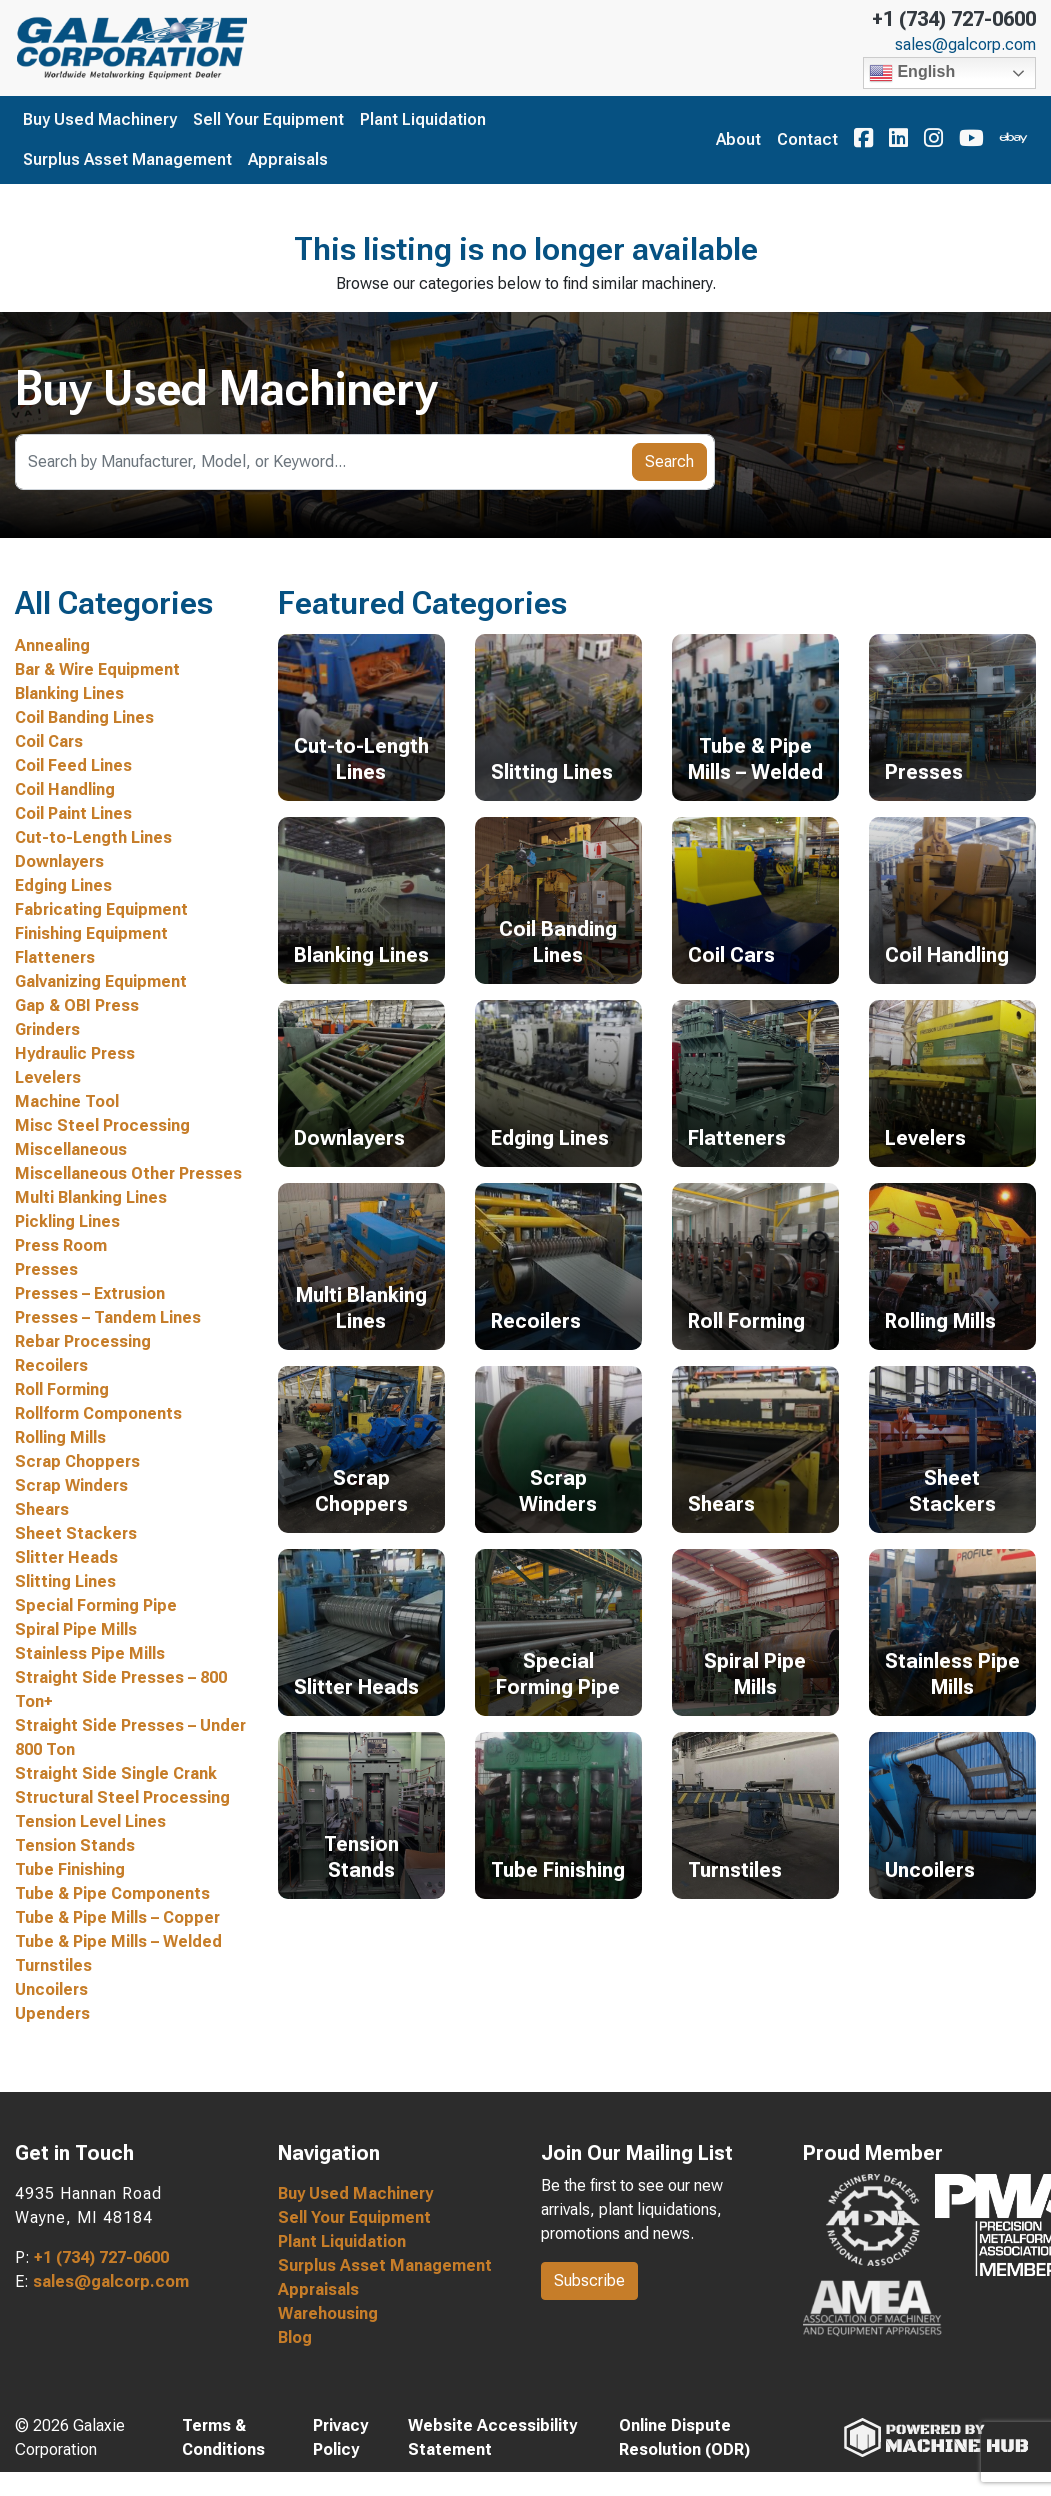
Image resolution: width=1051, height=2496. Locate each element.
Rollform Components (98, 1413)
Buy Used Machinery (100, 119)
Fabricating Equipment (101, 909)
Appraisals (288, 159)
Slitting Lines (65, 1581)
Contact (807, 139)
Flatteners (55, 957)
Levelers (48, 1077)
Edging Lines (63, 885)
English (912, 73)
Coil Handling (65, 789)
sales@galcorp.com (965, 45)
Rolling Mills (60, 1437)
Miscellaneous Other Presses (128, 1173)
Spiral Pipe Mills (76, 1629)
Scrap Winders (71, 1485)
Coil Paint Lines (73, 813)
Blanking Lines (69, 693)
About (738, 139)
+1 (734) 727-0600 (954, 19)
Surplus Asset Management (127, 159)
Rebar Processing (83, 1341)
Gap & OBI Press (77, 1005)
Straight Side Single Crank (116, 1773)
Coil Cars (49, 741)
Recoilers (51, 1365)
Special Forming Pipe (96, 1605)
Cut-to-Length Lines (93, 837)
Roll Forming (62, 1389)
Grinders (47, 1029)
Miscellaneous (71, 1149)
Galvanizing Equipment (101, 981)
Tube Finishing (70, 1869)
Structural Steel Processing (122, 1797)
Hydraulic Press (75, 1053)
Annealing (52, 645)
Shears (42, 1509)
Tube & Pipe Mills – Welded (118, 1941)
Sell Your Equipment (268, 119)
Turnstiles (53, 1965)
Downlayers (59, 861)
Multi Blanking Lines (91, 1197)
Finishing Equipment (91, 933)
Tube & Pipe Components (112, 1893)
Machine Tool (67, 1101)
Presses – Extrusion (90, 1293)
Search (669, 461)
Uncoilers (51, 1989)
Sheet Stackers (76, 1533)
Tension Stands (75, 1845)
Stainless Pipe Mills (90, 1653)
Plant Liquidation (423, 119)
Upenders (52, 2013)
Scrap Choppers (77, 1461)
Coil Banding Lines (84, 717)
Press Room (61, 1245)
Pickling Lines (67, 1221)
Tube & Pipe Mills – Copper (117, 1917)
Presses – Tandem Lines (108, 1317)
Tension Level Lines (90, 1821)
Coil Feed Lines (73, 765)
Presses (46, 1269)
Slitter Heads (66, 1557)
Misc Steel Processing (102, 1125)
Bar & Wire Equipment (97, 669)
